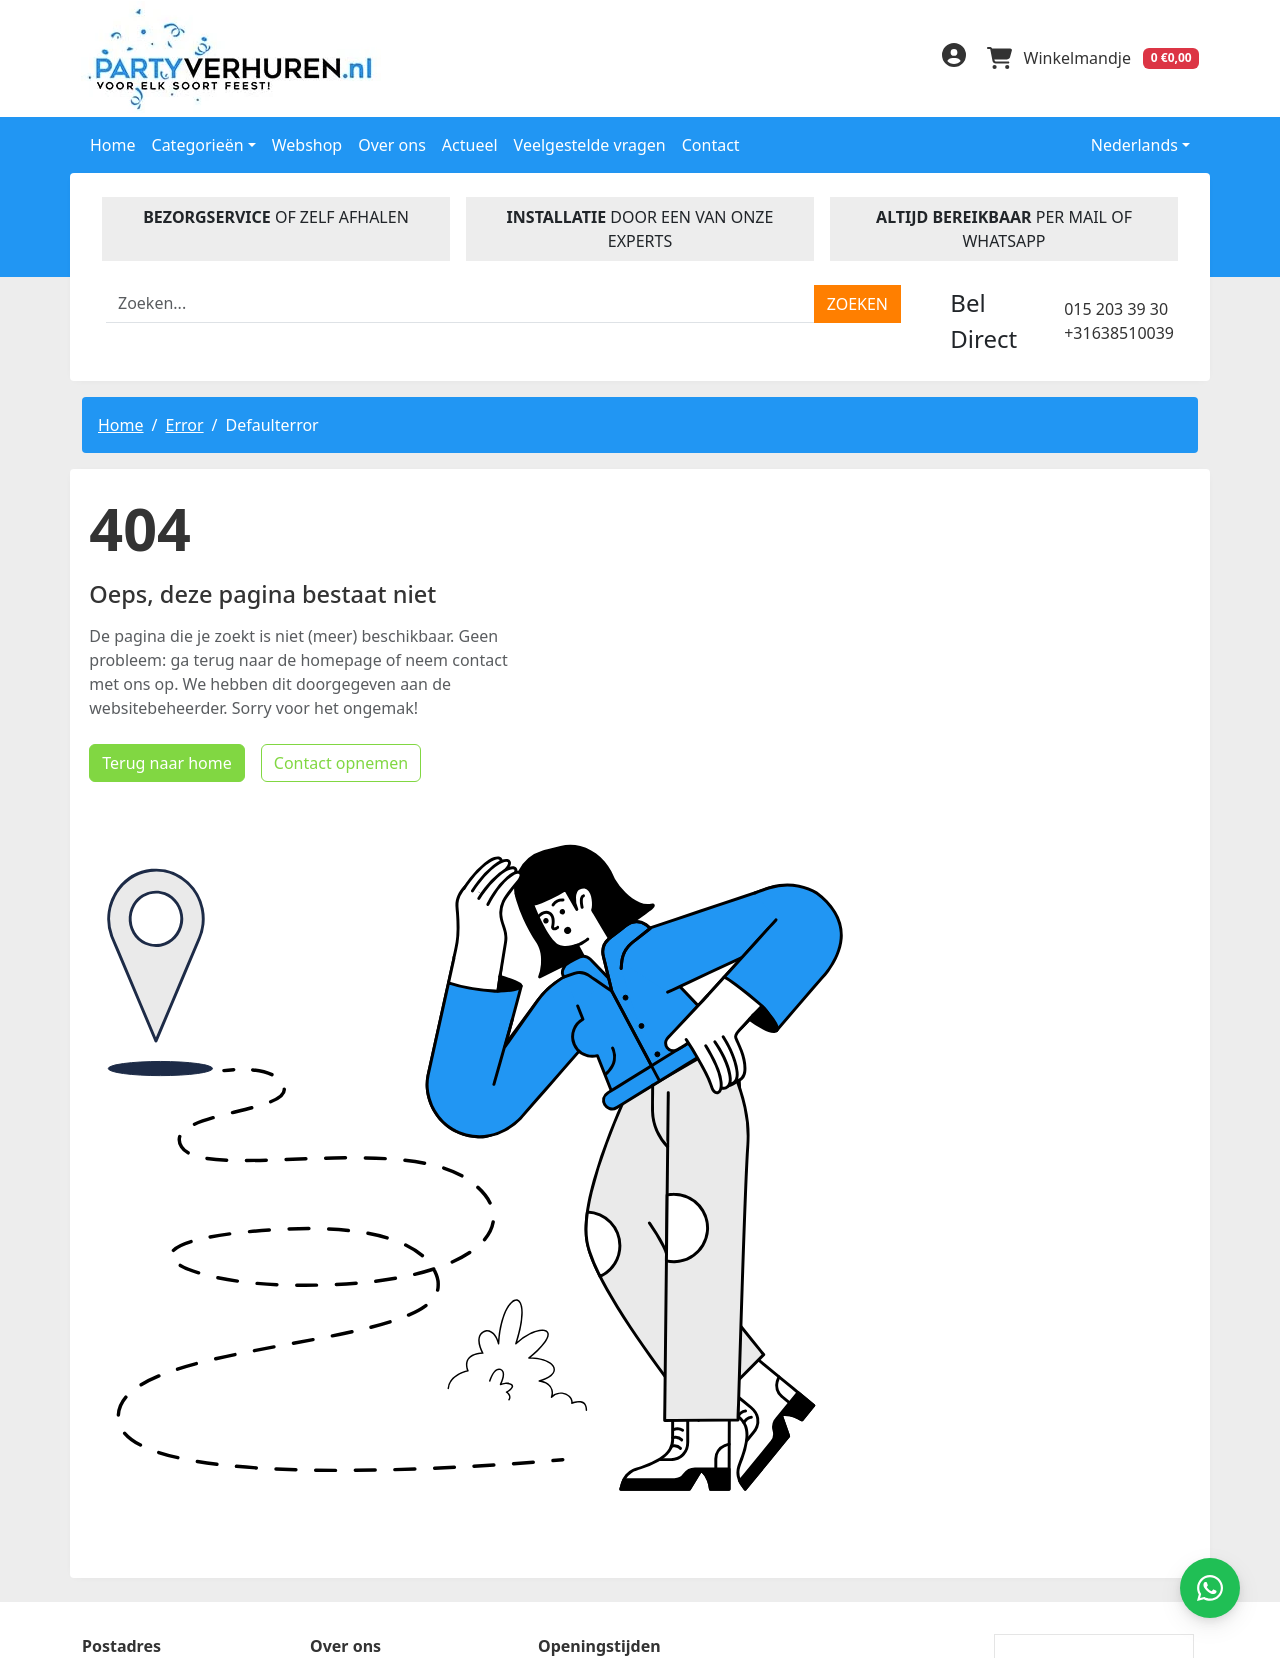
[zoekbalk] (460, 302)
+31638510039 (1119, 331)
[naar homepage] (212, 57)
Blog (328, 1415)
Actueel (470, 143)
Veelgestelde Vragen (391, 1351)
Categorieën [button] (198, 143)
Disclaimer (352, 1447)
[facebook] (822, 61)
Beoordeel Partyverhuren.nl (846, 1387)
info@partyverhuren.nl (167, 1583)
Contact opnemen (333, 1000)
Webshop (307, 143)
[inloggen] (950, 58)
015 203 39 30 (1116, 307)
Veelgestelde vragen (590, 143)
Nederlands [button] (1121, 143)
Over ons (392, 143)
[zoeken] (857, 302)
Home (113, 143)
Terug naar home (159, 1000)
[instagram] (902, 61)
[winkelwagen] (1092, 58)
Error (184, 423)
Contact (711, 143)
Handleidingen (368, 1383)
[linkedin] (862, 61)
